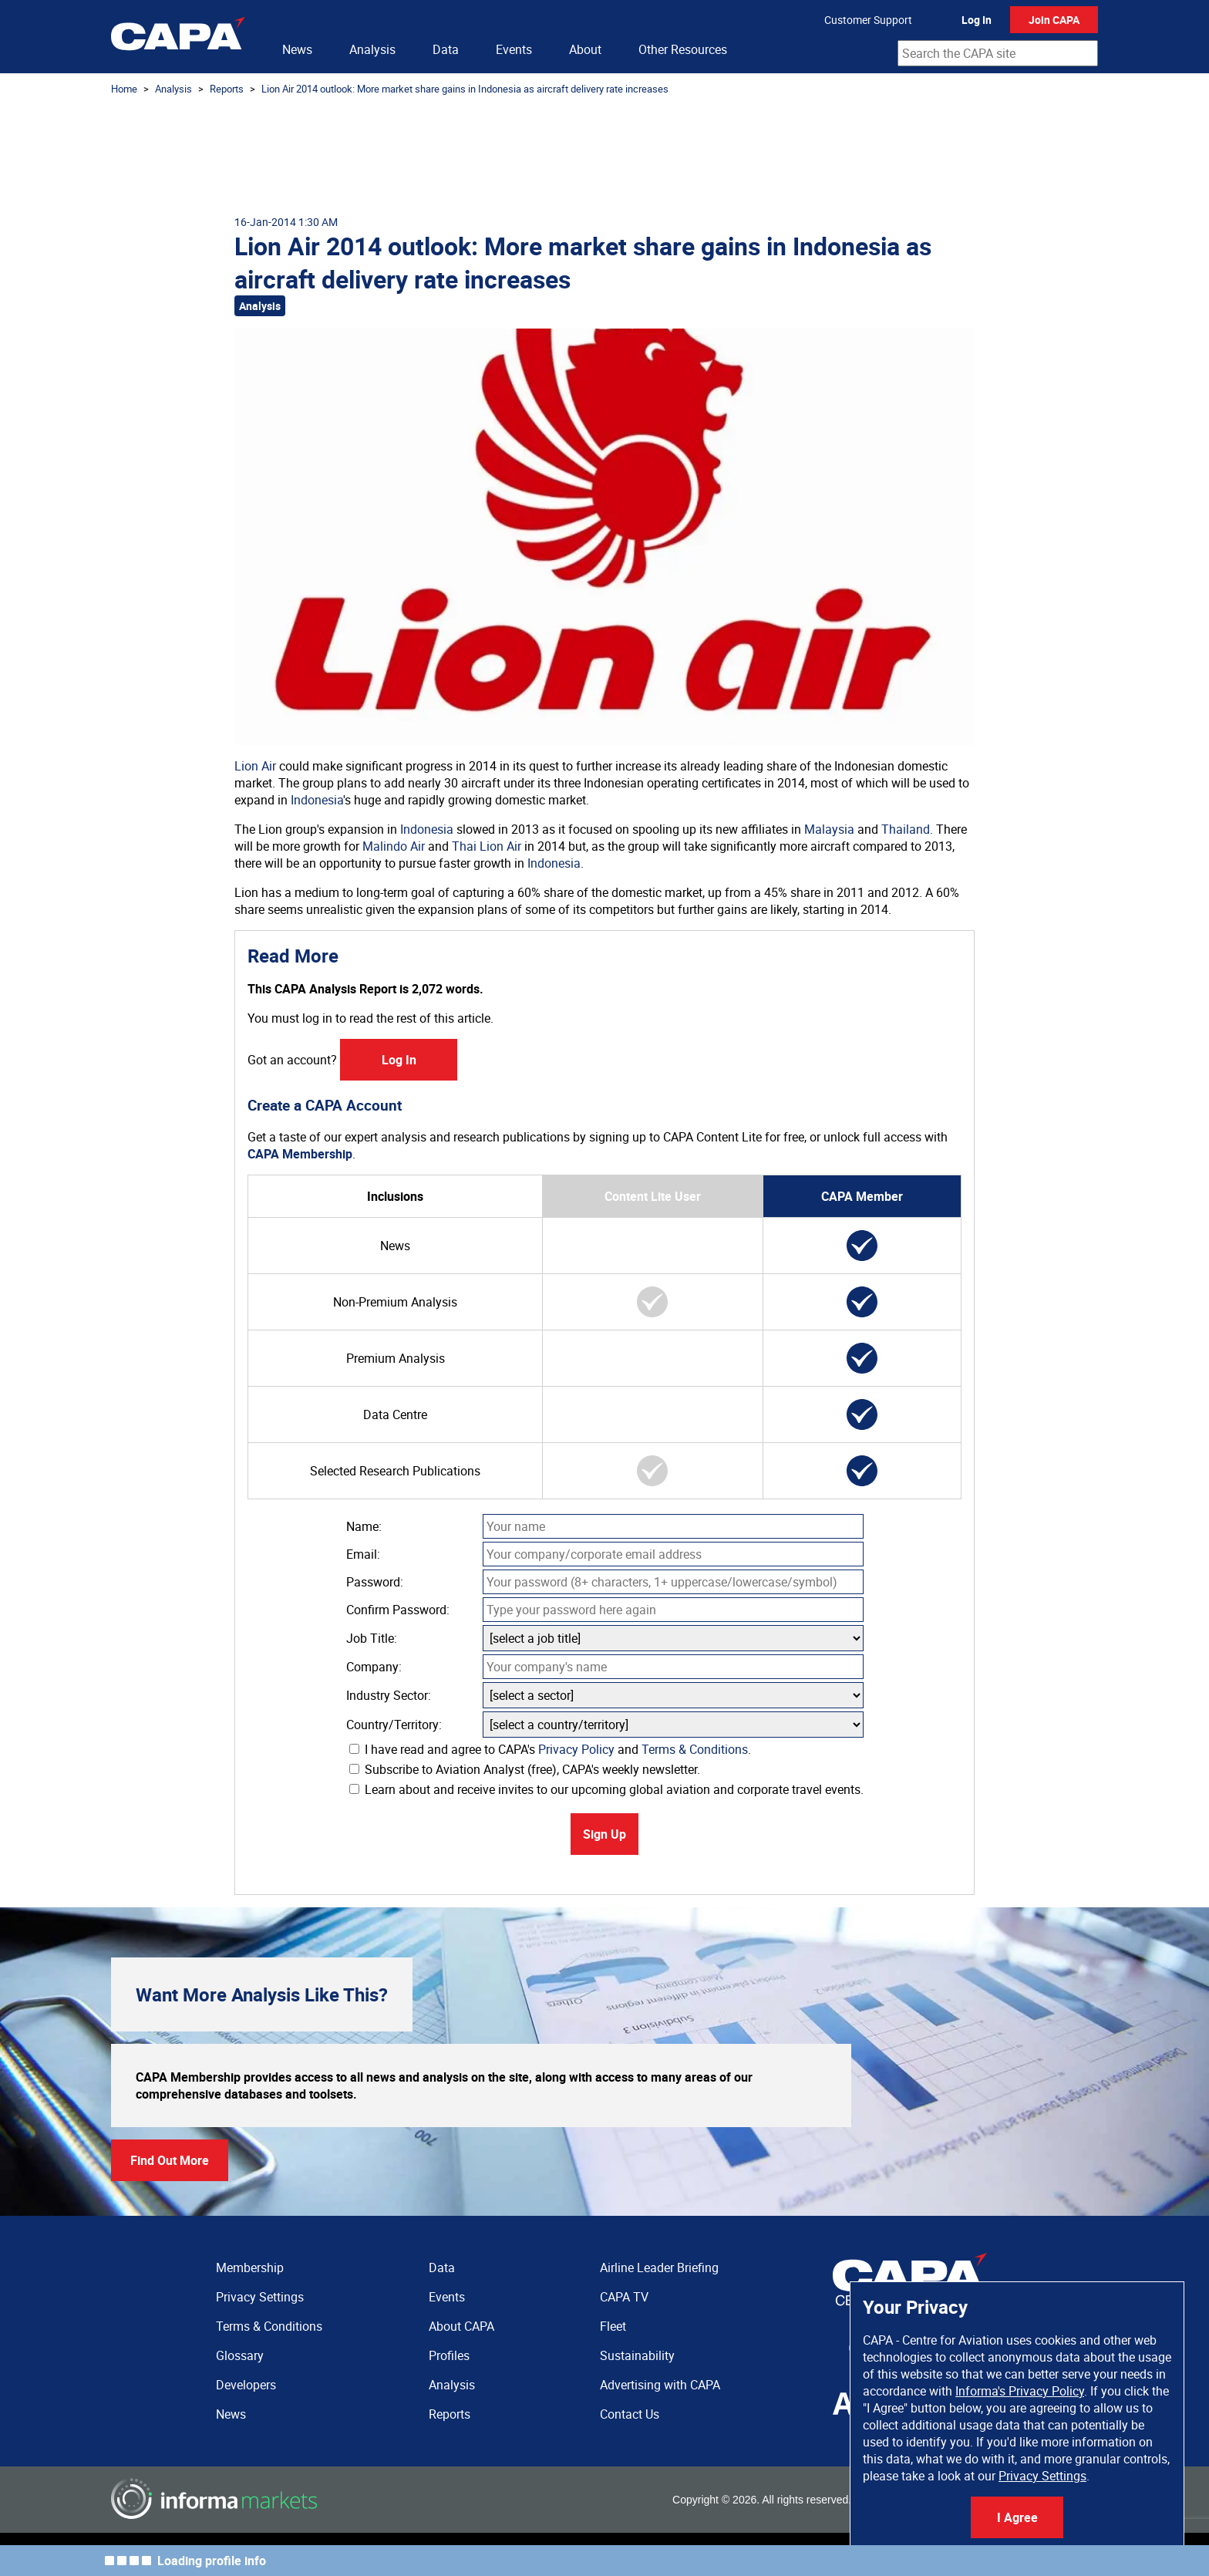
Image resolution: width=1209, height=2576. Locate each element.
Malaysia (829, 829)
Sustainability (637, 2355)
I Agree (1017, 2517)
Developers (246, 2384)
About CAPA (461, 2326)
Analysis (372, 49)
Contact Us (629, 2414)
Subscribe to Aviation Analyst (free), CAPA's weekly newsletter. (524, 1769)
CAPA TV (624, 2296)
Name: (364, 1526)
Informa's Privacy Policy (1019, 2390)
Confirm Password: (398, 1609)
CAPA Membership (300, 1153)
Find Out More (169, 2160)
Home (124, 89)
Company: (374, 1666)
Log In (976, 19)
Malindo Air (393, 846)
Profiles (449, 2355)
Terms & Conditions (695, 1749)
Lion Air (255, 765)
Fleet (613, 2326)
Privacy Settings (1042, 2475)
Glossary (240, 2355)
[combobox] (997, 53)
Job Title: (371, 1638)
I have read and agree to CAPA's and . (550, 1749)
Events (514, 49)
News (297, 49)
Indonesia (317, 799)
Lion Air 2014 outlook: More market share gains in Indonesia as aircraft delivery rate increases (464, 89)
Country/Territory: (394, 1724)
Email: (363, 1554)
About (585, 49)
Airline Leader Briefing (659, 2267)
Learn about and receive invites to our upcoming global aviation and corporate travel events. (606, 1789)
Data (446, 49)
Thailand (905, 829)
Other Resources (682, 49)
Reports (227, 89)
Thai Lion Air (486, 846)
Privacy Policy (576, 1749)
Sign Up (604, 1834)
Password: (374, 1581)
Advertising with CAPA (660, 2384)
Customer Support (868, 19)
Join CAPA (1054, 19)
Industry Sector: (388, 1695)
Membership (250, 2267)
